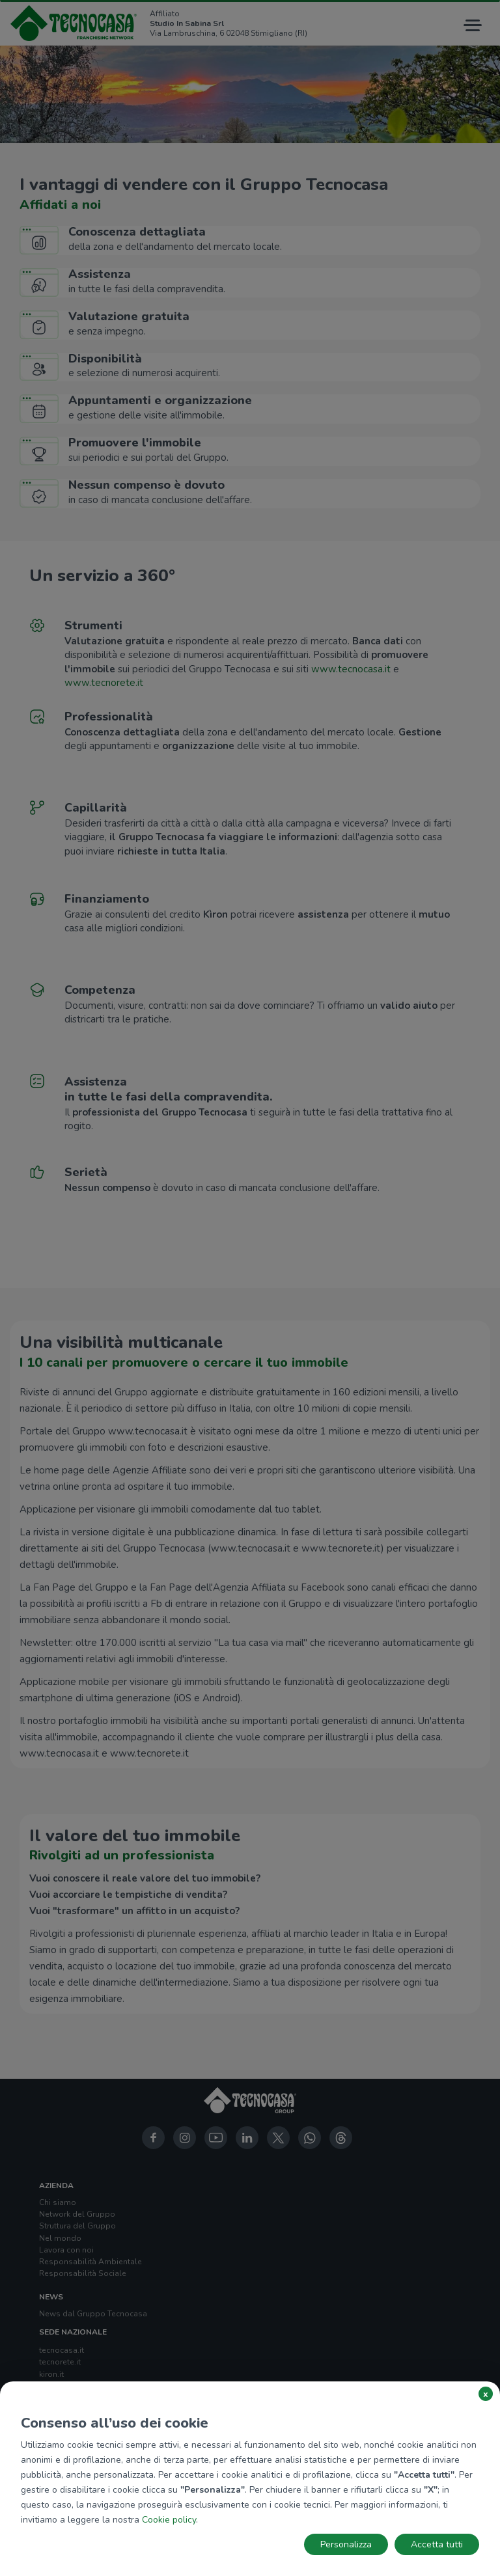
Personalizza (346, 2544)
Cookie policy (169, 2520)
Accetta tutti (437, 2544)
